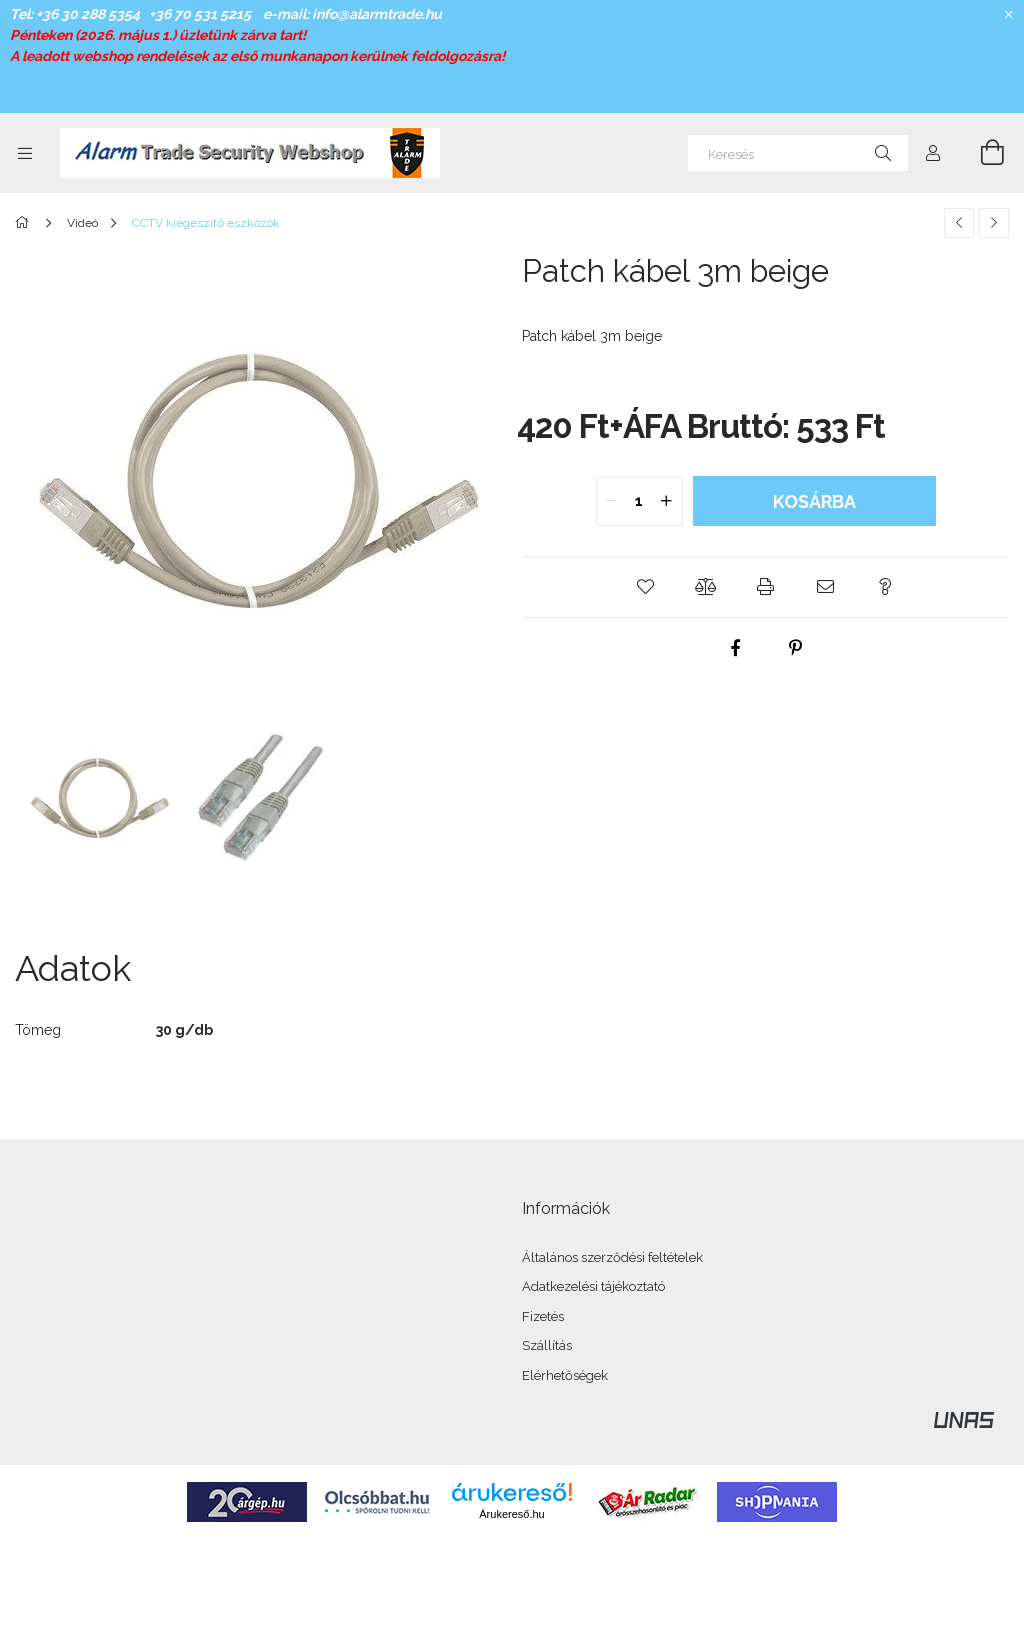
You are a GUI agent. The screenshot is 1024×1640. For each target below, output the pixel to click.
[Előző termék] (959, 223)
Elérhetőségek (565, 1375)
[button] (646, 587)
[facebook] (736, 648)
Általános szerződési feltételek (612, 1257)
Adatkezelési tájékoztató (593, 1286)
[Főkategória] (25, 223)
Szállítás (547, 1345)
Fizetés (543, 1316)
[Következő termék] (994, 223)
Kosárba (814, 501)
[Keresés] (798, 153)
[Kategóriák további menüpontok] (25, 153)
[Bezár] (1009, 15)
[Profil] (933, 153)
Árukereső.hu (511, 1514)
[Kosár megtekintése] (981, 153)
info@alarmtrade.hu (377, 14)
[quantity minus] (612, 501)
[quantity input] (639, 501)
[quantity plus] (667, 501)
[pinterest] (796, 648)
